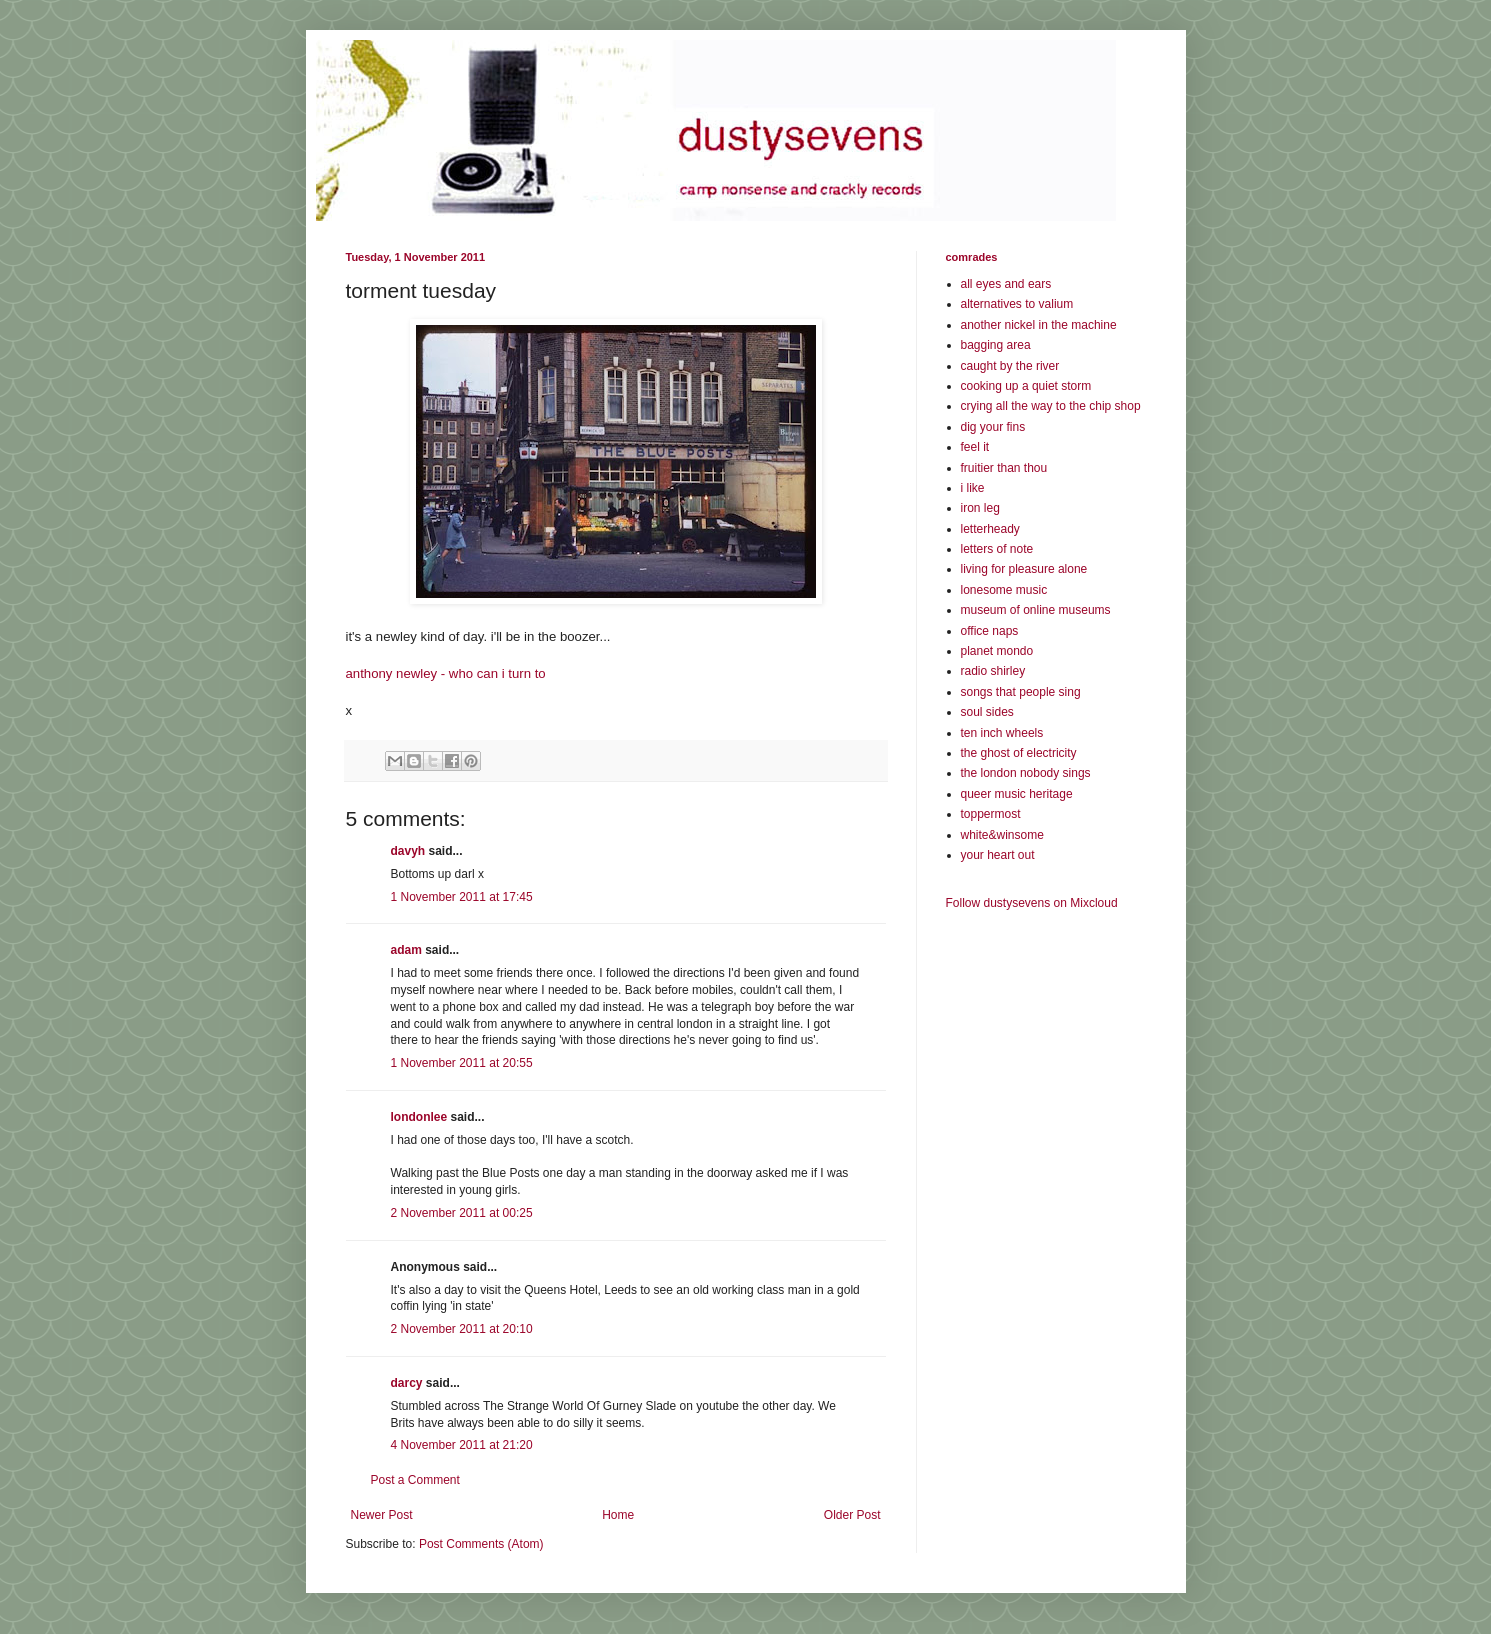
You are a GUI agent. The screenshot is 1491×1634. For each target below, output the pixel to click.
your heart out (998, 855)
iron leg (980, 508)
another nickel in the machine (1039, 325)
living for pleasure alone (1024, 569)
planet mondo (997, 651)
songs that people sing (1021, 692)
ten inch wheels (1002, 733)
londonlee (419, 1117)
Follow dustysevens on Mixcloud (1032, 903)
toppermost (991, 814)
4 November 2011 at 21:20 (462, 1445)
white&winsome (1002, 835)
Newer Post (382, 1515)
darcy (407, 1383)
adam (406, 950)
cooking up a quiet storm (1026, 386)
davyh (408, 851)
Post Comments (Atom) (481, 1544)
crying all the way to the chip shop (1051, 406)
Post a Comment (415, 1480)
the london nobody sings (1026, 773)
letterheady (990, 529)
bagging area (996, 345)
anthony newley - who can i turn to (446, 673)
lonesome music (1004, 590)
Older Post (852, 1515)
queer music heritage (1017, 794)
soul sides (987, 712)
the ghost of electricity (1019, 753)
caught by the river (1010, 366)
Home (618, 1515)
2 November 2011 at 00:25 (462, 1213)
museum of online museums (1036, 610)
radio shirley (993, 671)
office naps (990, 631)
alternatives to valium (1017, 304)
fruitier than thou (1004, 468)
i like (973, 488)
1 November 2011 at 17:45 (462, 897)
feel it (975, 447)
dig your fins (993, 427)
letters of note (997, 549)
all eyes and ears (1006, 284)
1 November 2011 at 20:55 (462, 1063)
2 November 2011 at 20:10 (462, 1329)
